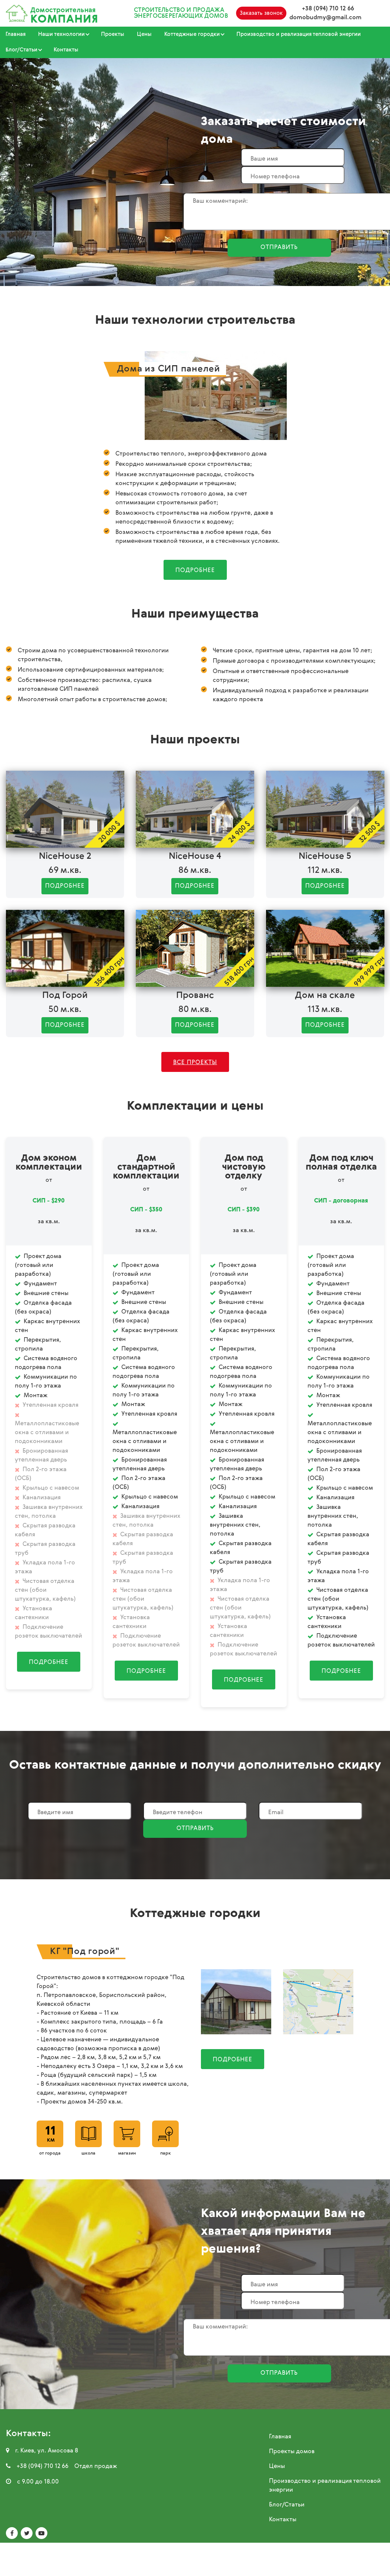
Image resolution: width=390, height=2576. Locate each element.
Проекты (112, 34)
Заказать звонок (261, 13)
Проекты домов (292, 2452)
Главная (16, 34)
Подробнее (195, 571)
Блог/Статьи (287, 2505)
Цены (144, 34)
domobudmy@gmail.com (325, 18)
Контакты (66, 50)
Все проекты (195, 1063)
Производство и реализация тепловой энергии (298, 34)
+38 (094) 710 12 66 (328, 9)
